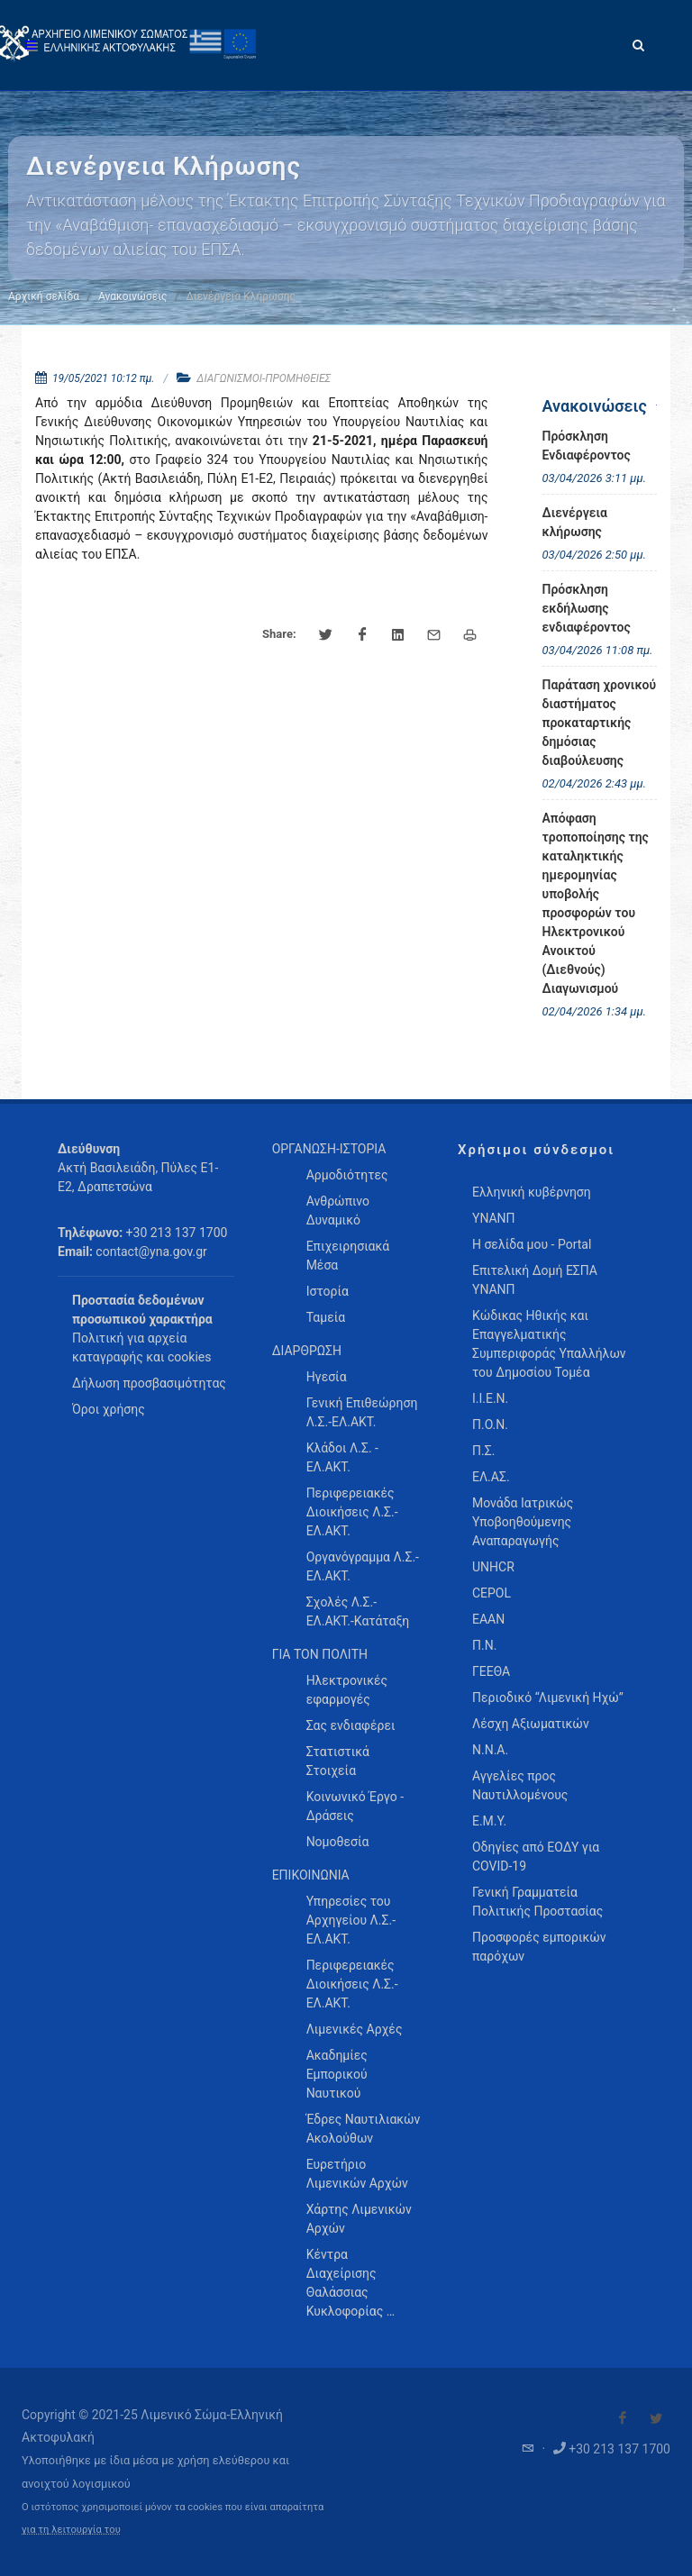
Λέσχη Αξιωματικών (530, 1723)
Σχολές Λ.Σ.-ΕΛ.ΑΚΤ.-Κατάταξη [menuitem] (358, 1611)
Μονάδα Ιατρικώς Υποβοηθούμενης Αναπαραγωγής (522, 1522)
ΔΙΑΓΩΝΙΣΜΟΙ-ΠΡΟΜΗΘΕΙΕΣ (263, 378)
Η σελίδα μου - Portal (531, 1244)
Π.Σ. (483, 1450)
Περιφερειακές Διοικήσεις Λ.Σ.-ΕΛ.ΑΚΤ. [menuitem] (352, 1512)
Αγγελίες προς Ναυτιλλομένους (520, 1785)
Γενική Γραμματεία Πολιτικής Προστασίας (537, 1901)
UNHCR (493, 1567)
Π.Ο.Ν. (490, 1424)
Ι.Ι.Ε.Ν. (490, 1398)
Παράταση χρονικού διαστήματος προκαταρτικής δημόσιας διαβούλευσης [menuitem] (599, 723)
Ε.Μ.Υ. (489, 1821)
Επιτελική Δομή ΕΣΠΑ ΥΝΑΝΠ (534, 1280)
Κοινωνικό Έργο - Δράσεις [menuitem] (355, 1806)
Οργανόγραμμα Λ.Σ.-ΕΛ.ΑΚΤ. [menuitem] (362, 1566)
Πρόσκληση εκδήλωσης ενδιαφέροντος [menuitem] (586, 608)
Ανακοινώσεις (132, 296)
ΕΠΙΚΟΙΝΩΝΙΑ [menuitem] (311, 1875)
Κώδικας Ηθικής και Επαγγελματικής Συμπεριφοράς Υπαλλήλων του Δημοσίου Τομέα (549, 1343)
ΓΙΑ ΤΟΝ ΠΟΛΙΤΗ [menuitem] (320, 1654)
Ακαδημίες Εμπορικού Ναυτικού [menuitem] (337, 2074)
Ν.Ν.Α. (490, 1750)
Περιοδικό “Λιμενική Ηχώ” (548, 1697)
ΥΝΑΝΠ (493, 1218)
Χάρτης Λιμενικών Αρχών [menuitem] (359, 2218)
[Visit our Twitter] (656, 2418)
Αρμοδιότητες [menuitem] (347, 1175)
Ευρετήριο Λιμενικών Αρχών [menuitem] (357, 2173)
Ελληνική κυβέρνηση (531, 1192)
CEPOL (491, 1593)
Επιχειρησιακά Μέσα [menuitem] (348, 1255)
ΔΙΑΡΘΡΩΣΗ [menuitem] (306, 1350)
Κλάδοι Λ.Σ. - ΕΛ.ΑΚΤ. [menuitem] (342, 1457)
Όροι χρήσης (108, 1409)
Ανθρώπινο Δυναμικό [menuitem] (337, 1210)
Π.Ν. (484, 1645)
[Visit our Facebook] (622, 2418)
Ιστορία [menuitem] (327, 1291)
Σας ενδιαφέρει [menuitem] (351, 1725)
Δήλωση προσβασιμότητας (149, 1383)
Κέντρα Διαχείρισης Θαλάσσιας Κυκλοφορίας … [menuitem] (350, 2282)
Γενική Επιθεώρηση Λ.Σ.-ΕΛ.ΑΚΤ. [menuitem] (362, 1412)
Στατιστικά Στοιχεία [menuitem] (337, 1761)
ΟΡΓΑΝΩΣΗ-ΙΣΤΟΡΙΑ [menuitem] (329, 1149)
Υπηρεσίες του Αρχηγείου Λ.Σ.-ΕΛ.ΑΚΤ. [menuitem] (351, 1920)
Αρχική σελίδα (43, 296)
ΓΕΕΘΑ (491, 1671)
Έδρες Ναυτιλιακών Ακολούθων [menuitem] (363, 2128)
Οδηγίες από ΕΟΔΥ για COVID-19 (535, 1856)
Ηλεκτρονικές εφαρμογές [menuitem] (346, 1690)
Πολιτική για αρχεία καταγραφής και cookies (141, 1347)
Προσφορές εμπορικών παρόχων (539, 1946)
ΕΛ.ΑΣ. (491, 1477)
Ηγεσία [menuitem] (326, 1377)
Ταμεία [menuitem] (326, 1317)
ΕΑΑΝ (488, 1619)
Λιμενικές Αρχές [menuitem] (354, 2029)
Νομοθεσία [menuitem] (337, 1841)
